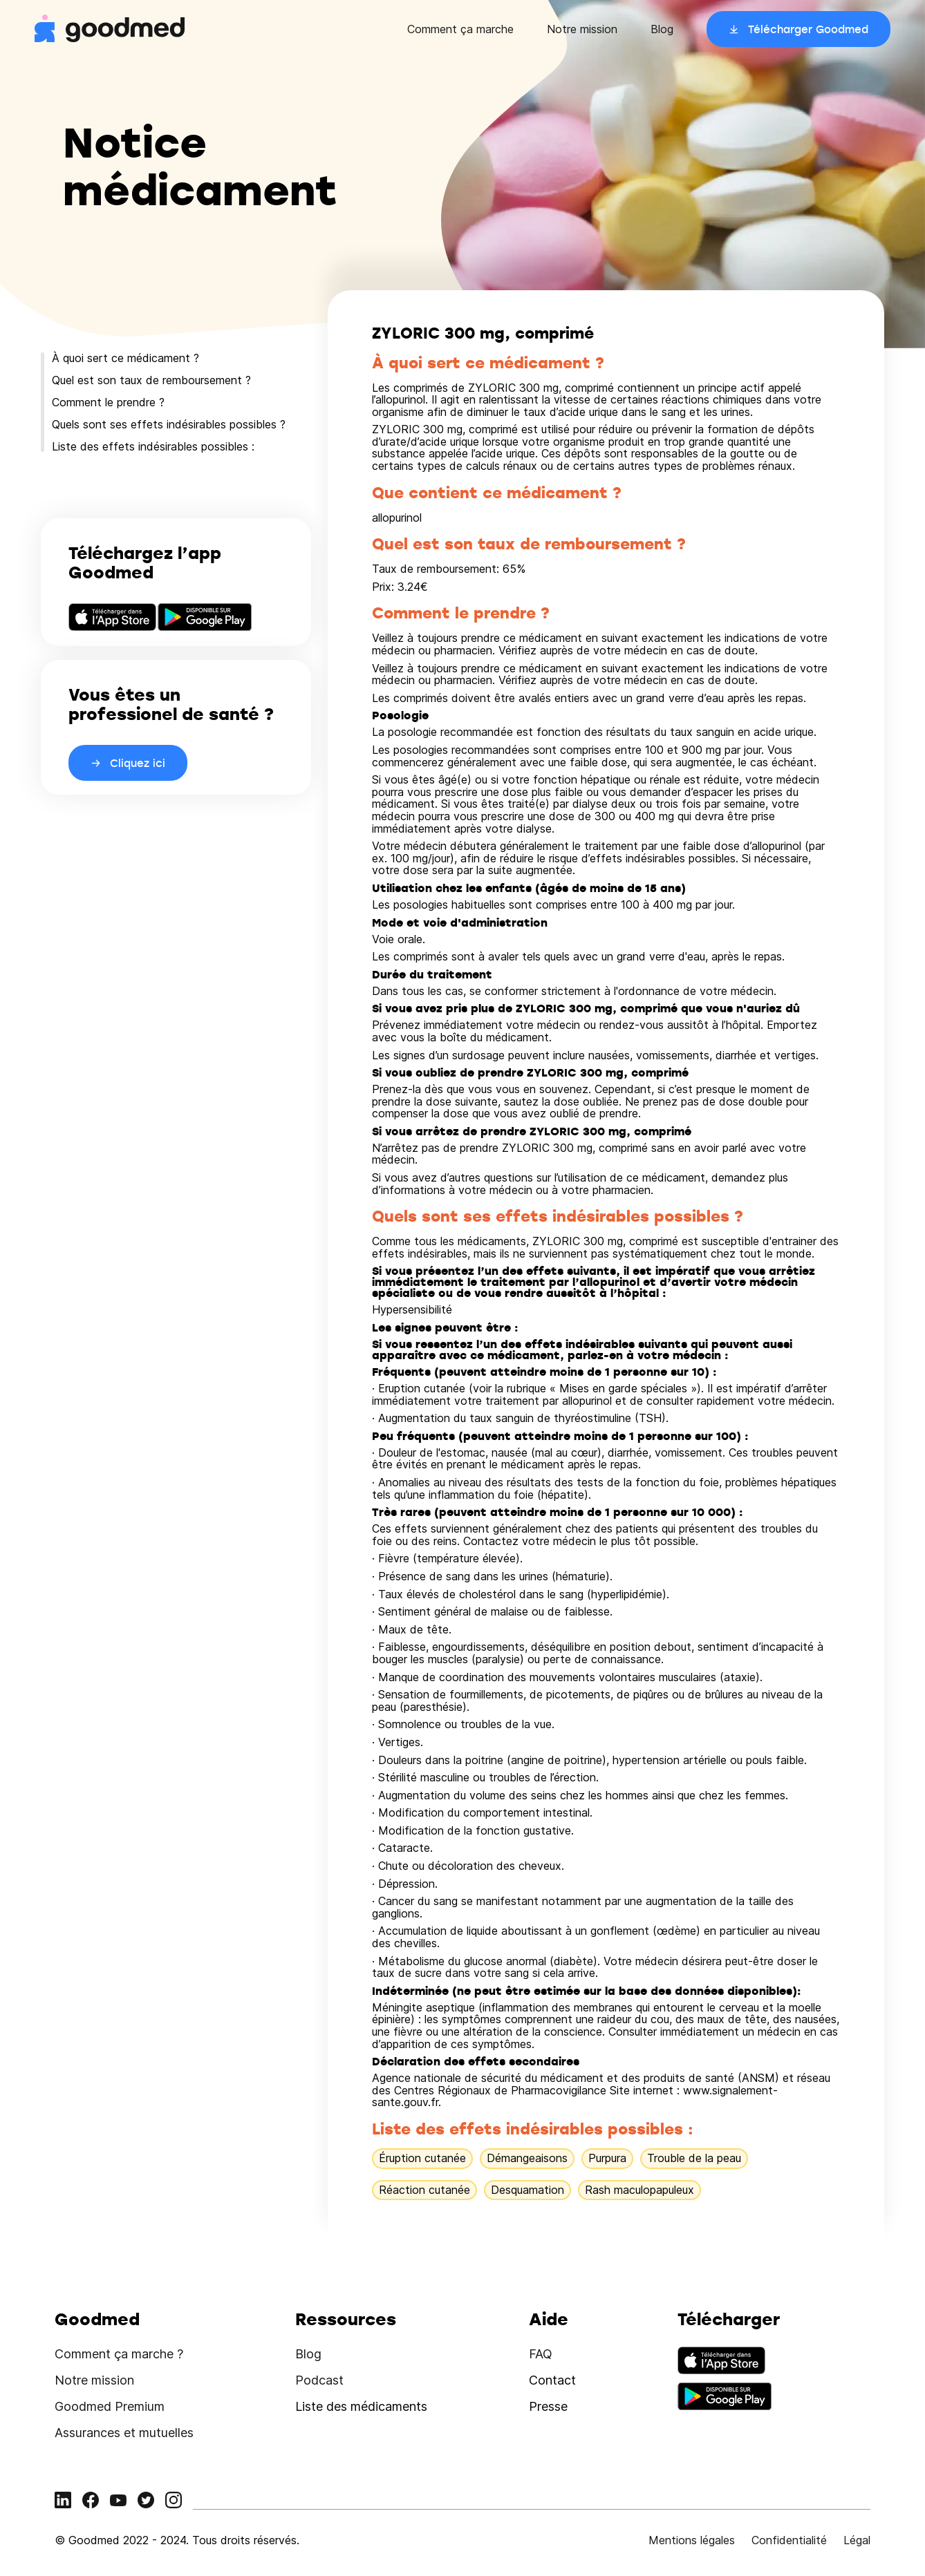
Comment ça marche (460, 29)
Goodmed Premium (110, 2406)
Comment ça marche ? (119, 2354)
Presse (548, 2406)
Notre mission (582, 29)
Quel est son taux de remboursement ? (151, 380)
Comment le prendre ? (108, 402)
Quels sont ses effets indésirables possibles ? (169, 424)
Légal (856, 2540)
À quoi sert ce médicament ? (125, 357)
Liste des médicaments (361, 2406)
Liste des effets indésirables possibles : (153, 446)
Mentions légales (691, 2540)
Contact (552, 2380)
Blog (662, 29)
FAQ (540, 2354)
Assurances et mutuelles (124, 2432)
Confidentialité (789, 2540)
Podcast (319, 2380)
